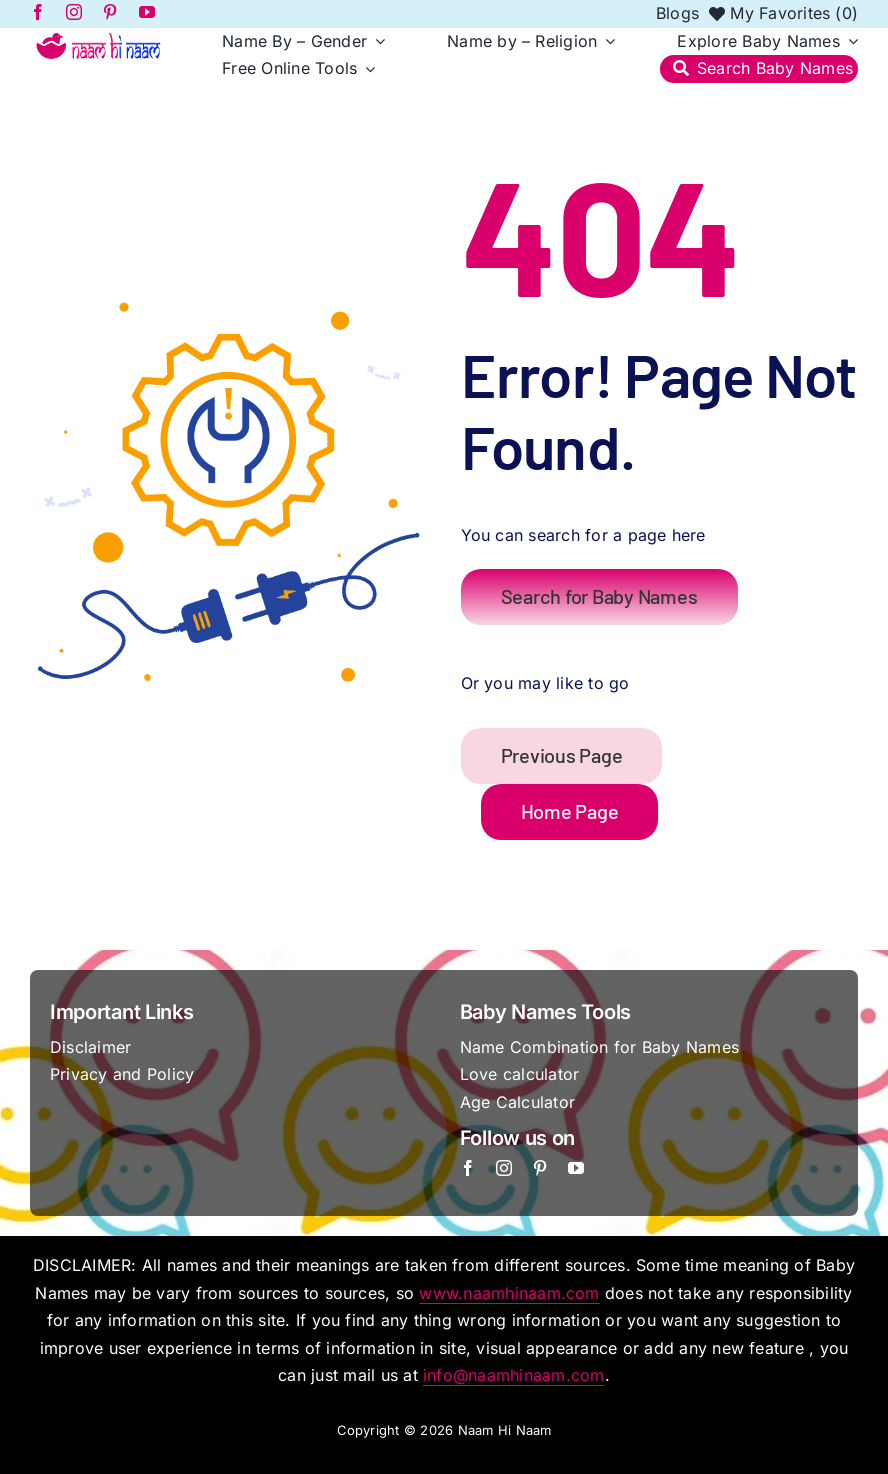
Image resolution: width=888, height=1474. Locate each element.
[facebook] (468, 1168)
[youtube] (576, 1168)
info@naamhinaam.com (514, 1375)
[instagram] (504, 1168)
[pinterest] (540, 1168)
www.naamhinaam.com (509, 1293)
